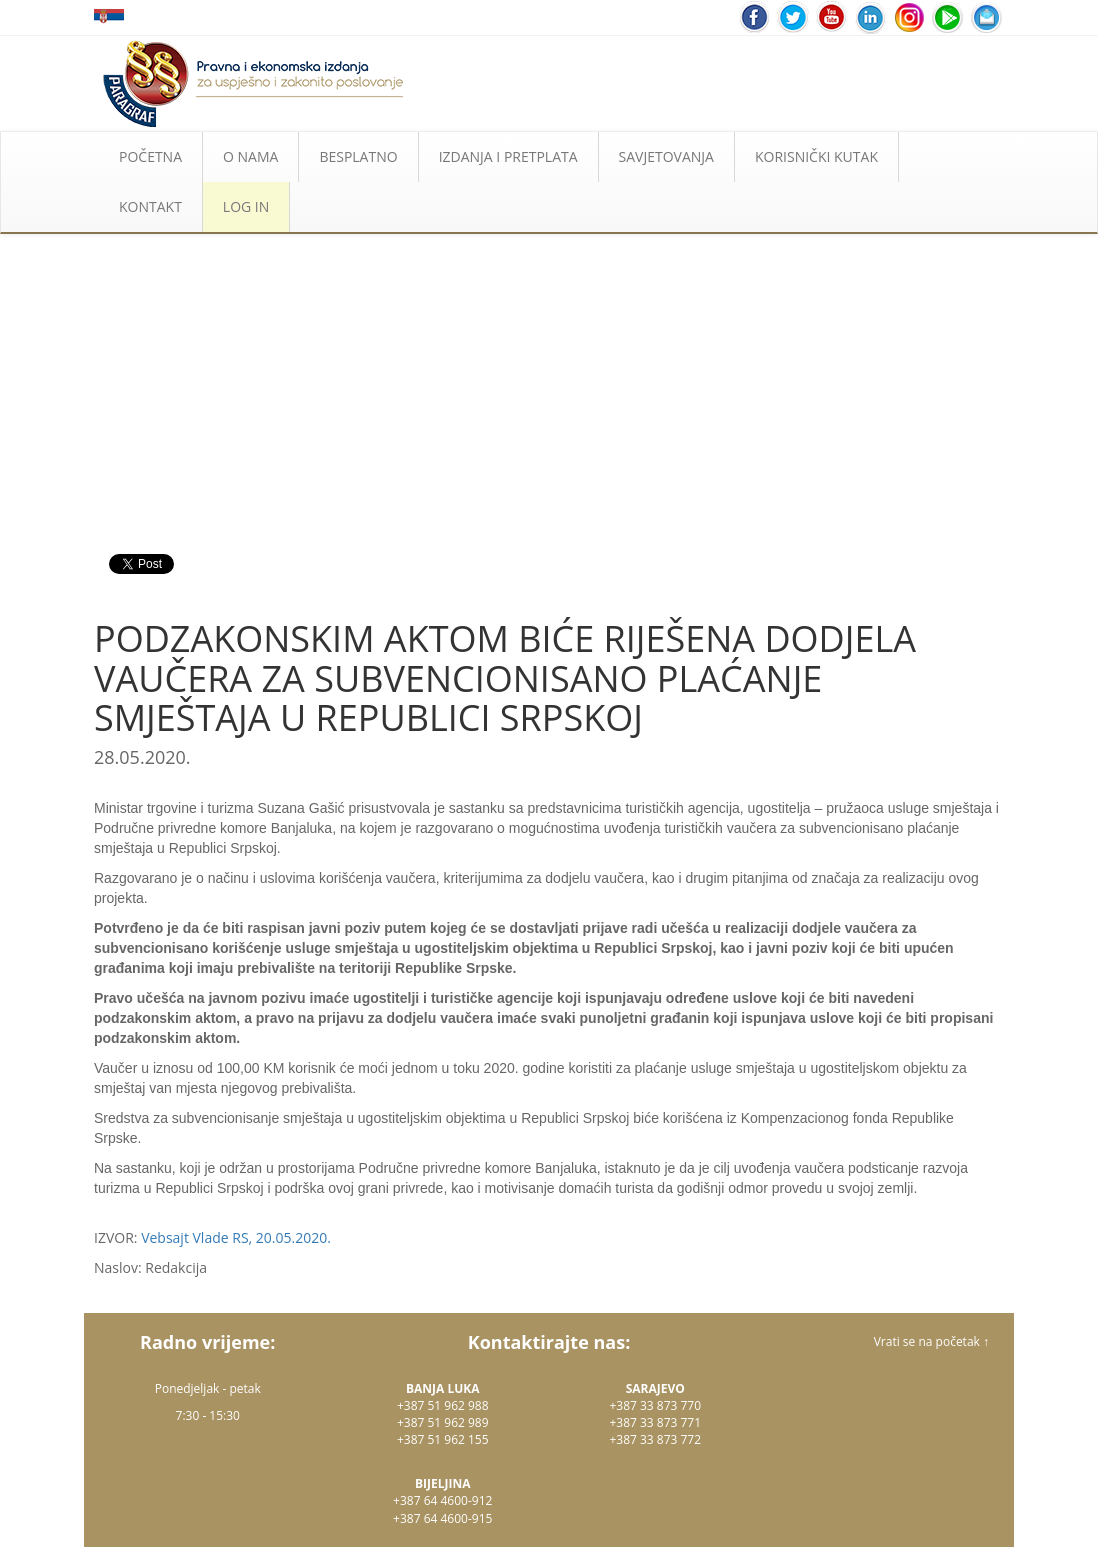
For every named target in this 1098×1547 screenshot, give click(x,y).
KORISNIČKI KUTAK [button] (816, 156)
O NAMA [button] (250, 156)
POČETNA (150, 156)
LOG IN (246, 206)
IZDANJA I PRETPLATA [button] (508, 156)
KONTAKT (150, 206)
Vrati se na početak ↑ (931, 1341)
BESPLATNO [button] (358, 156)
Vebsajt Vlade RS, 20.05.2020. (236, 1237)
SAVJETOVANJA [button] (666, 156)
